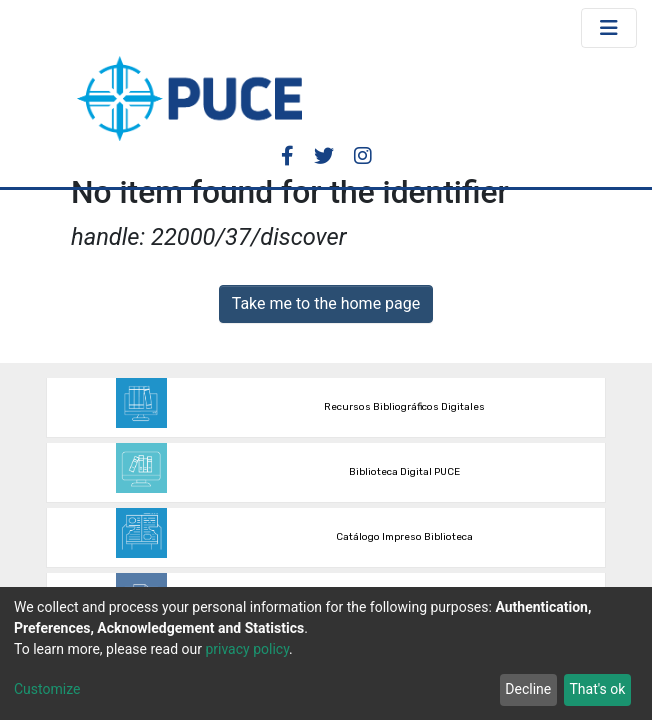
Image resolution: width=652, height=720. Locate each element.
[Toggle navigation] (609, 28)
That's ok (597, 689)
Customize (47, 689)
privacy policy (247, 649)
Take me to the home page (326, 303)
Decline (528, 689)
